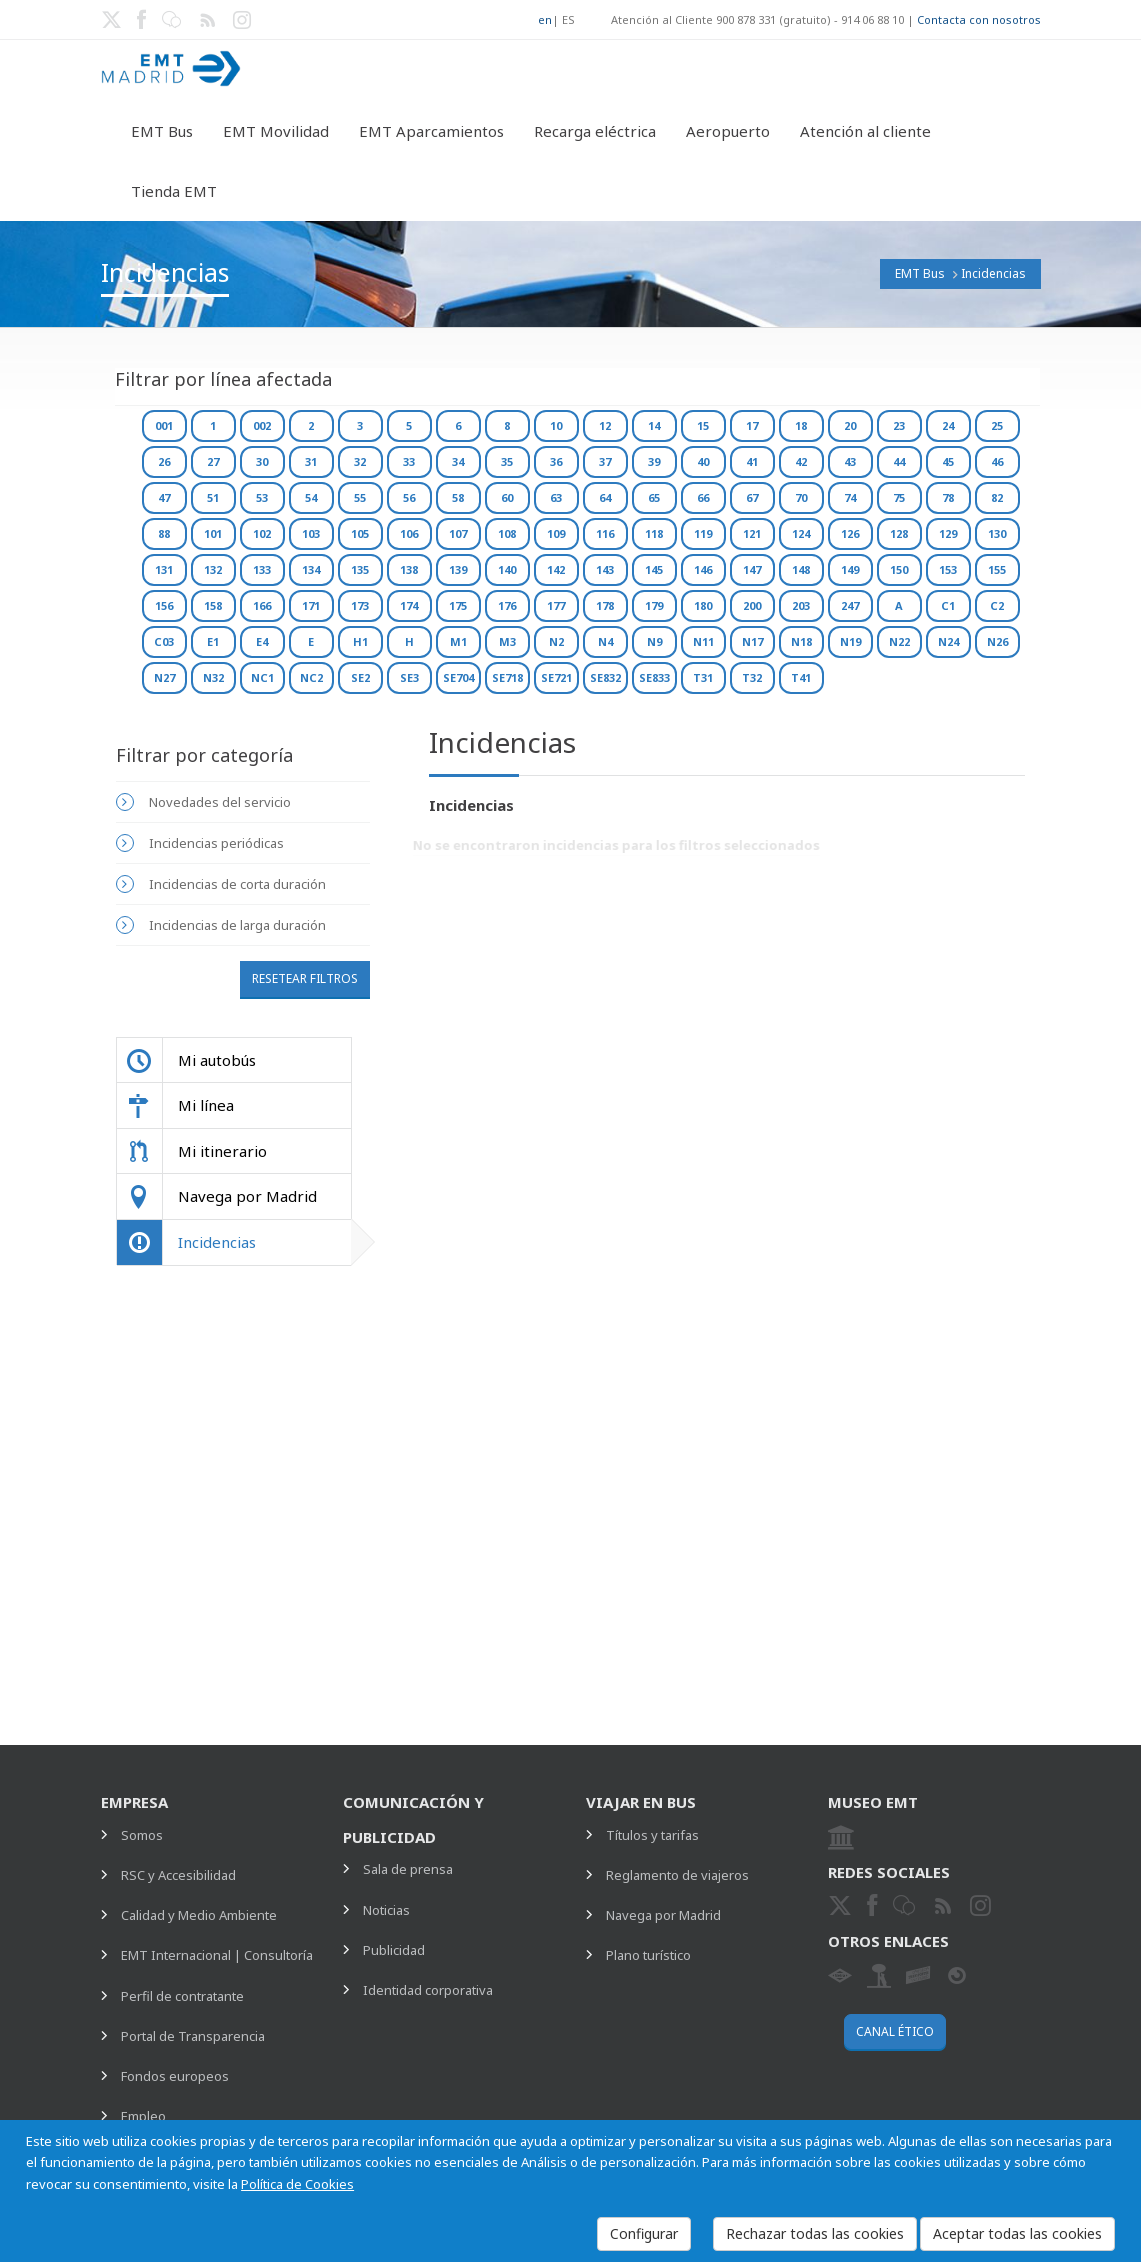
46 (997, 461)
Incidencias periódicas (216, 843)
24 (948, 425)
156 (164, 605)
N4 (605, 641)
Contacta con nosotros (979, 19)
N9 (654, 641)
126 (850, 533)
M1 (458, 641)
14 (654, 425)
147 (752, 569)
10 (556, 425)
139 (458, 569)
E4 (262, 641)
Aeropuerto (728, 131)
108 (507, 533)
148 (801, 569)
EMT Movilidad (276, 131)
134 (311, 569)
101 (213, 533)
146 (703, 569)
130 (997, 533)
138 (409, 569)
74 (850, 497)
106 (409, 533)
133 (262, 569)
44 (899, 461)
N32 (213, 677)
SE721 (556, 677)
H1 (360, 641)
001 (164, 425)
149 (850, 569)
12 (605, 425)
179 (654, 605)
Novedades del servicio (220, 802)
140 (507, 569)
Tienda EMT (174, 191)
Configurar (644, 2233)
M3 (507, 641)
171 (311, 605)
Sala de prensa (408, 1869)
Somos (142, 1835)
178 (605, 605)
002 (262, 425)
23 (899, 425)
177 (556, 605)
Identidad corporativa (428, 1990)
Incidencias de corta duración (237, 884)
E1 (213, 641)
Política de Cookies (297, 2184)
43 (850, 461)
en (545, 19)
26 (164, 461)
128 (899, 533)
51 (213, 497)
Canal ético (895, 2031)
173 (360, 605)
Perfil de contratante (182, 1996)
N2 (556, 641)
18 (801, 425)
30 (262, 461)
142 (556, 569)
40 (703, 461)
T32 (752, 677)
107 (458, 533)
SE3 (409, 677)
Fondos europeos (175, 2076)
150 (899, 569)
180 (703, 605)
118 (654, 533)
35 (507, 461)
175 (458, 605)
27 (213, 461)
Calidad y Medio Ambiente (199, 1915)
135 (360, 569)
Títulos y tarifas (652, 1835)
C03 (164, 641)
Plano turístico (648, 1955)
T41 (801, 677)
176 (507, 605)
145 (654, 569)
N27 (164, 677)
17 (752, 425)
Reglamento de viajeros (677, 1875)
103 (311, 533)
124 (801, 533)
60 (507, 497)
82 (997, 497)
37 (605, 461)
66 (703, 497)
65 (654, 497)
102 (262, 533)
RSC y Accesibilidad (178, 1875)
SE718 (507, 677)
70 (801, 497)
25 (997, 425)
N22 (899, 641)
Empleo (143, 2116)
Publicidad (394, 1950)
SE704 (458, 677)
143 (605, 569)
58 (458, 497)
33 (409, 461)
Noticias (386, 1910)
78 (948, 497)
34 (458, 461)
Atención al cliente (865, 131)
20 (850, 425)
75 (899, 497)
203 (801, 605)
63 (556, 497)
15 (703, 425)
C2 (997, 605)
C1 (948, 605)
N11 (703, 641)
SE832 (605, 677)
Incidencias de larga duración (237, 925)
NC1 (262, 677)
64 (605, 497)
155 (997, 569)
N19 (850, 641)
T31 (703, 677)
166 (262, 605)
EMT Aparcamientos (431, 131)
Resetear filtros (305, 978)
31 (311, 461)
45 (948, 461)
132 (213, 569)
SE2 (360, 677)
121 (752, 533)
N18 (801, 641)
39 (654, 461)
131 (164, 569)
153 (948, 569)
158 (213, 605)
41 (752, 461)
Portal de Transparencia (193, 2036)
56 (409, 497)
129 (948, 533)
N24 (948, 641)
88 (164, 533)
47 (164, 497)
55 (360, 497)
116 (605, 533)
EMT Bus (162, 131)
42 (801, 461)
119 (703, 533)
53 (262, 497)
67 (752, 497)
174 (409, 605)
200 (752, 605)
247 (850, 605)
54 (311, 497)
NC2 (311, 677)
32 (360, 461)
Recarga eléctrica (595, 131)
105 (360, 533)
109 (556, 533)
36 (556, 461)
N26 (997, 641)
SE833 (654, 677)
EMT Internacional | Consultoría (217, 1955)
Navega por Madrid (663, 1915)
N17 (752, 641)
